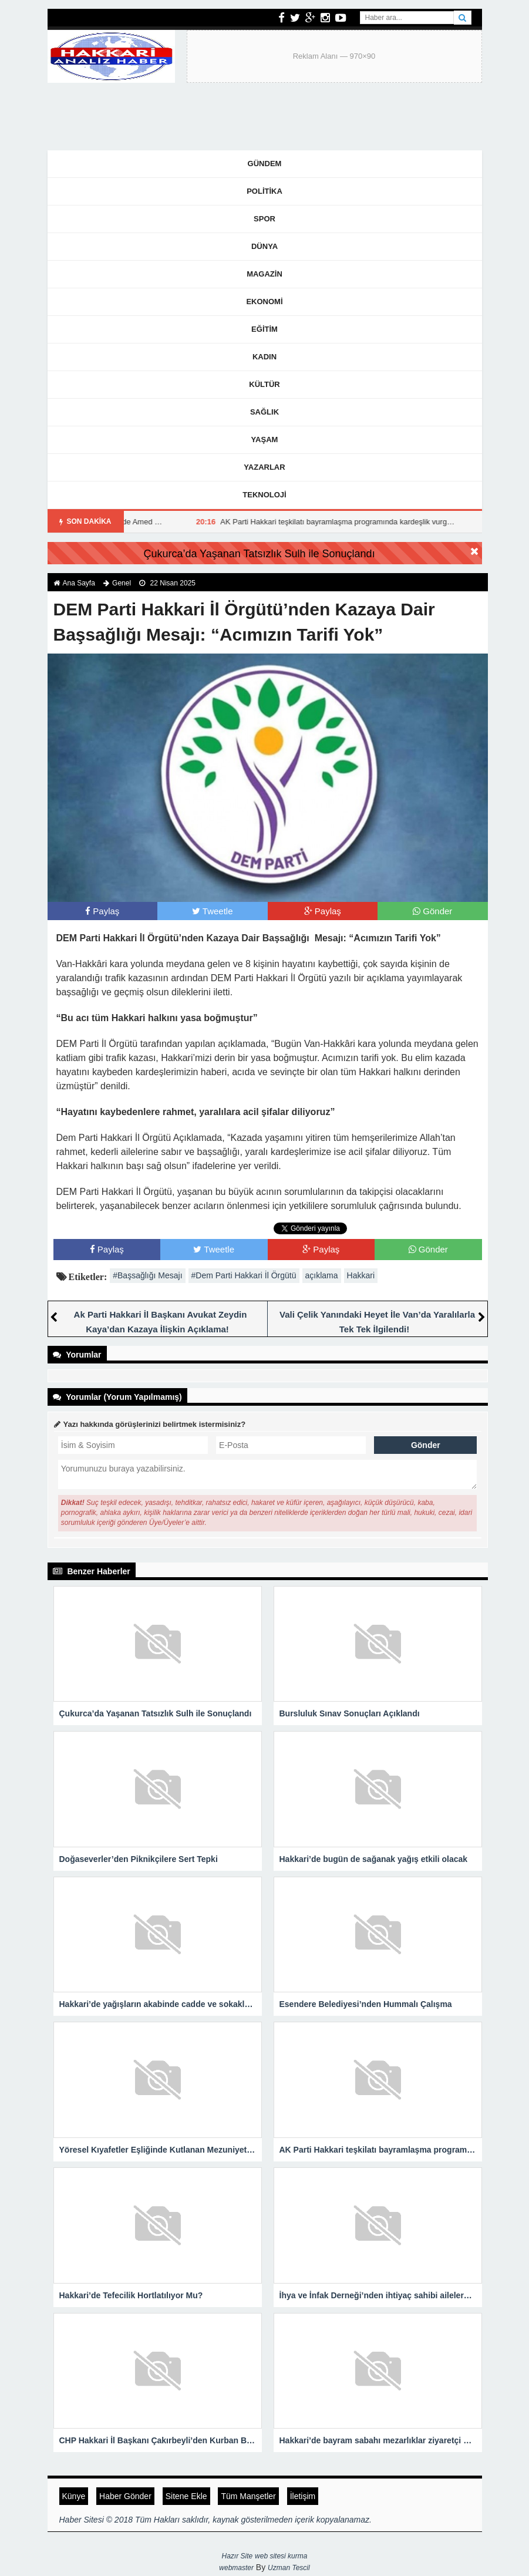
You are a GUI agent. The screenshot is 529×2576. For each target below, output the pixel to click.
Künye (74, 2496)
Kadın (264, 356)
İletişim (303, 2496)
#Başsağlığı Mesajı (147, 1275)
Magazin (264, 274)
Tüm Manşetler (248, 2496)
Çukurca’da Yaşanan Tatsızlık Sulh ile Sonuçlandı (259, 554)
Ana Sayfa (79, 583)
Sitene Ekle (186, 2496)
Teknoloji (264, 494)
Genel (121, 583)
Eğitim (264, 329)
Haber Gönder (125, 2496)
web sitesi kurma (281, 2556)
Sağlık (264, 412)
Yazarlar (264, 467)
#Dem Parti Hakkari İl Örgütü (243, 1275)
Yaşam (264, 439)
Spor (264, 218)
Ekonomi (264, 301)
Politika (264, 191)
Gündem (265, 163)
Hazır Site (237, 2556)
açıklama (321, 1275)
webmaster (236, 2568)
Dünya (264, 246)
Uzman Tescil (289, 2568)
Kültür (264, 384)
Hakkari (361, 1275)
